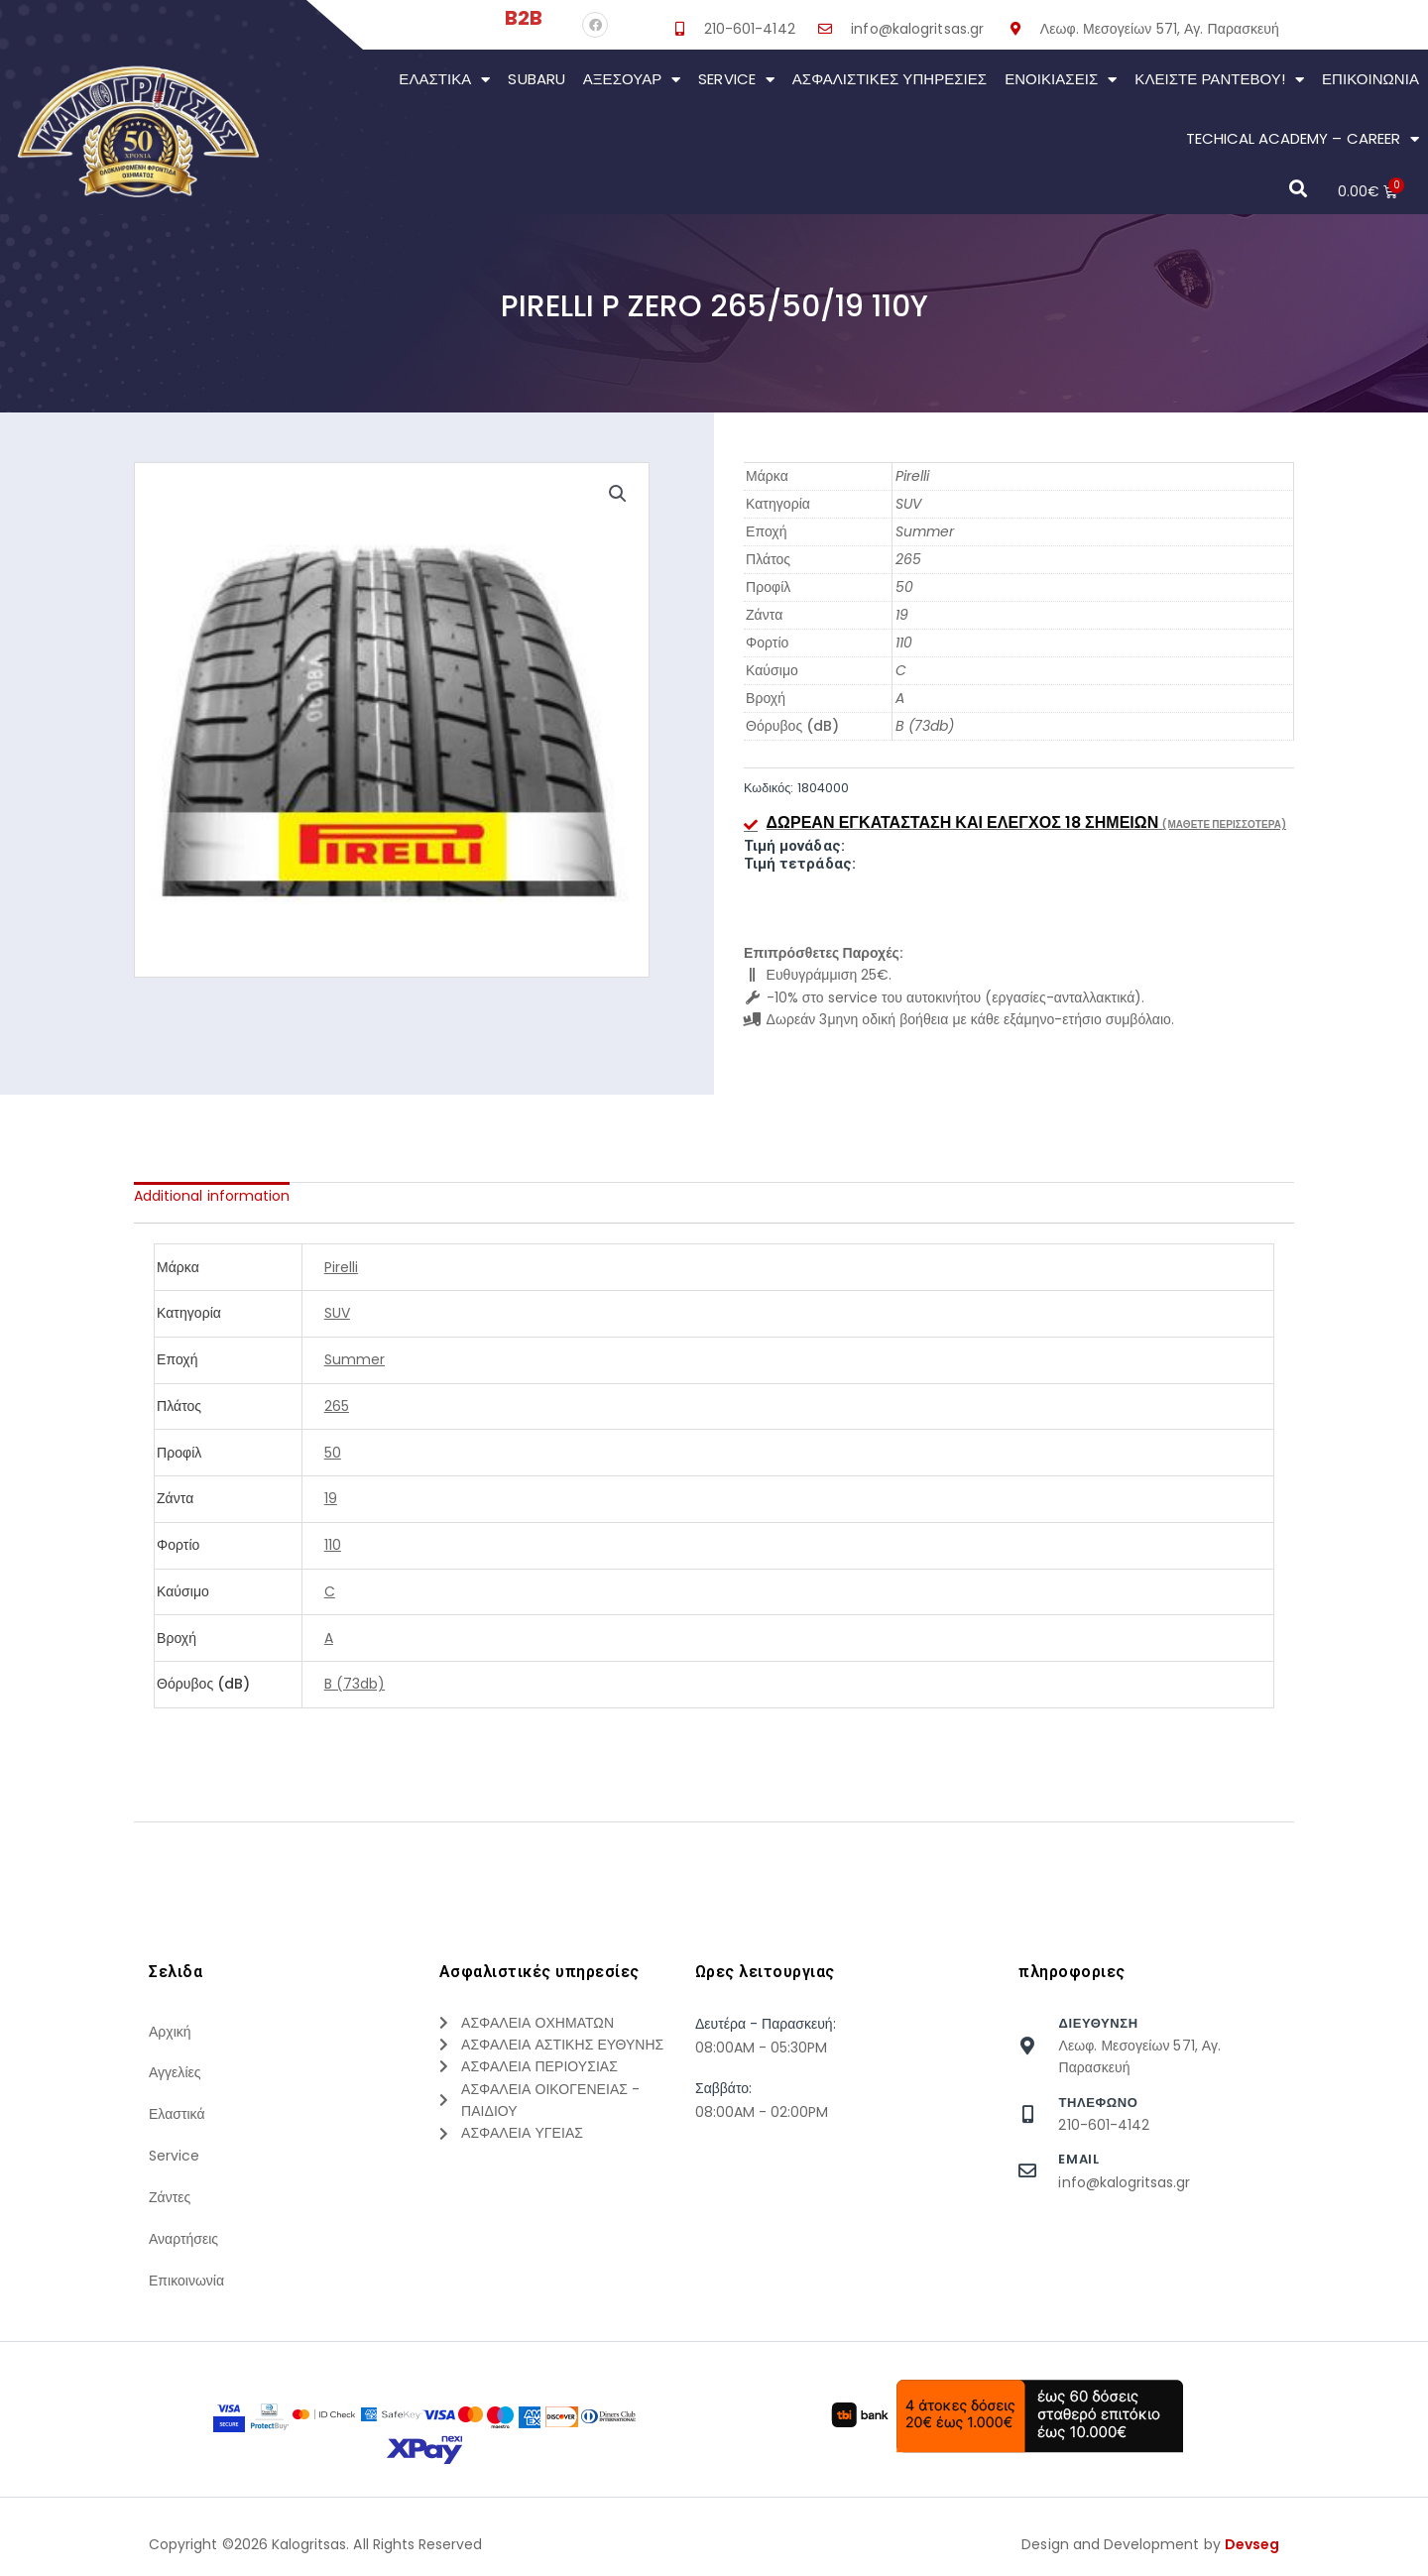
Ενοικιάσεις (1061, 79)
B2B (523, 18)
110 (903, 642)
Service (736, 79)
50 (904, 587)
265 (908, 559)
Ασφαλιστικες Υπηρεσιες (889, 78)
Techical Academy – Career (1302, 139)
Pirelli (912, 476)
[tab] (212, 1196)
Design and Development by (1150, 2545)
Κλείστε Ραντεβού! (1219, 79)
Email (1078, 2159)
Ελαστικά (444, 79)
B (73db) (924, 726)
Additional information (212, 1196)
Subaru (536, 78)
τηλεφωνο (1097, 2102)
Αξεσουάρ (632, 79)
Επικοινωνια (1370, 78)
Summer (924, 531)
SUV (908, 504)
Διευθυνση (1097, 2023)
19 (901, 615)
